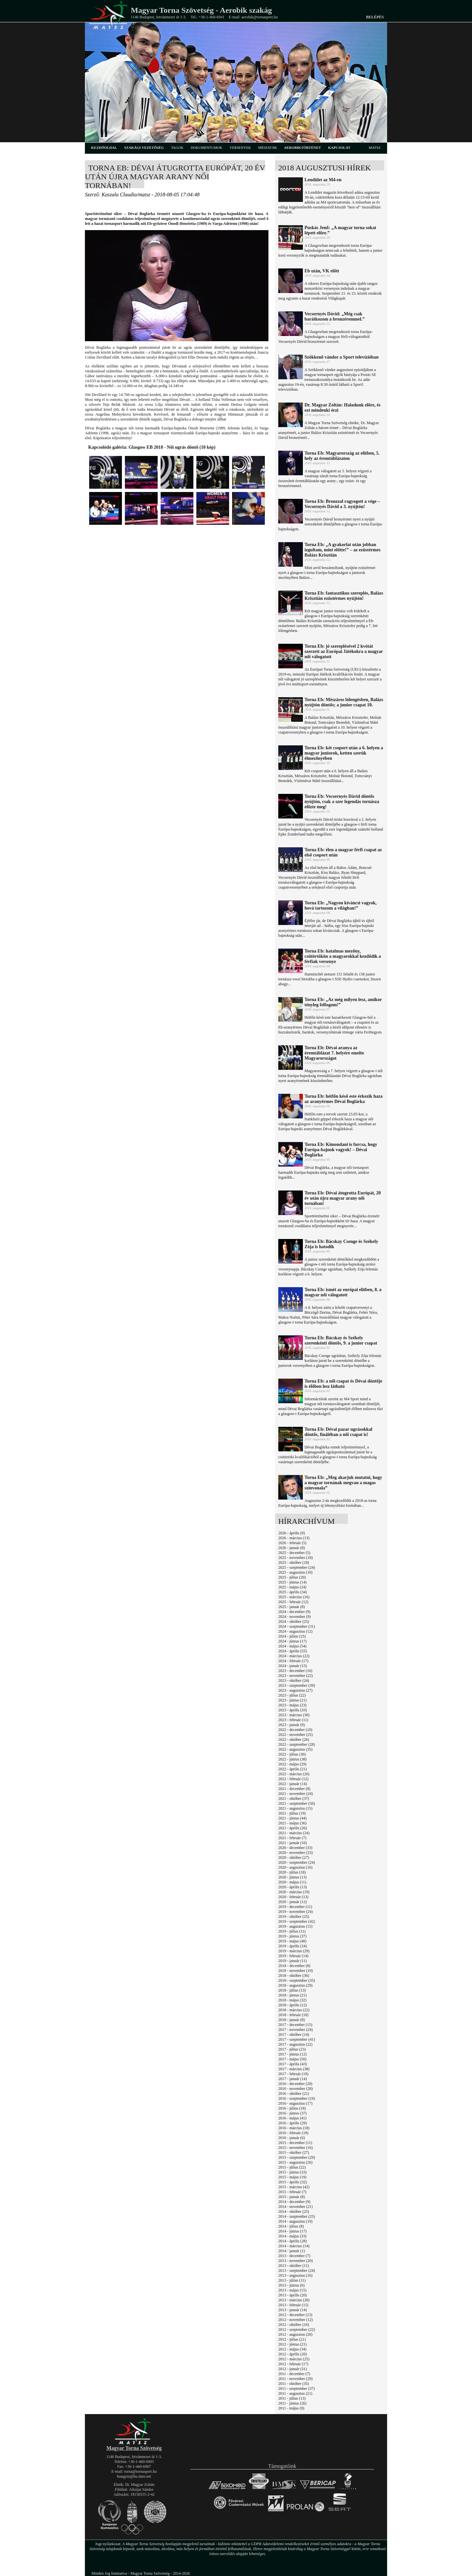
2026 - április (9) (291, 1533)
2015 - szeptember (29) (296, 2157)
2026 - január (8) (291, 1547)
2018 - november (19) (295, 1970)
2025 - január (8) (291, 1606)
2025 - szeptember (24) (296, 1567)
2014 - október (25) (293, 2211)
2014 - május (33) (292, 2236)
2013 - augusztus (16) (295, 2275)
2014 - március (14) (293, 2246)
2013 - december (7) (294, 2255)
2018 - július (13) (292, 1990)
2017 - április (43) (292, 2064)
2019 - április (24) (292, 1946)
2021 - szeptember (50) (296, 1803)
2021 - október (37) (293, 1798)
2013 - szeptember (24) (296, 2270)
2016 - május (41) (292, 2118)
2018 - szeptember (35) (296, 1980)
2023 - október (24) (293, 1680)
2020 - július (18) (292, 1872)
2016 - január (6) (291, 2137)
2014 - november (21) (295, 2206)
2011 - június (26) (292, 2403)
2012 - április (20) (292, 2354)
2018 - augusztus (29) (295, 1985)
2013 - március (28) (293, 2300)
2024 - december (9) (294, 1611)
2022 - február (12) (293, 1779)
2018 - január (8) (291, 2019)
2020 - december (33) (295, 1847)
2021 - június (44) (292, 1818)
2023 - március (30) (293, 1715)
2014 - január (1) (291, 2251)
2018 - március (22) (293, 2010)
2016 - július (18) (292, 2108)
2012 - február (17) (293, 2364)
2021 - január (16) (292, 1842)
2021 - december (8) (294, 1788)
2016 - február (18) (293, 2133)
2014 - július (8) (291, 2226)
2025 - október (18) (293, 1562)
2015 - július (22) (292, 2167)
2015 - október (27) (293, 2152)
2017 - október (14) (293, 2034)
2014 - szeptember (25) (296, 2216)
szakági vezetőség (144, 147)
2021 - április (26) (292, 1828)
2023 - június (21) (292, 1700)
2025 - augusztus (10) (295, 1572)
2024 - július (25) (292, 1636)
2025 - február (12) (293, 1602)
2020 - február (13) (293, 1897)
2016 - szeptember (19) (296, 2098)
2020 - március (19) (293, 1892)
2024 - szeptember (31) (296, 1626)
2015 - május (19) (292, 2177)
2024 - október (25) (293, 1621)
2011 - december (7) (294, 2373)
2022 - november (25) (295, 1734)
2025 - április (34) (292, 1592)
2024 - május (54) (292, 1646)
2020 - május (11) (292, 1882)
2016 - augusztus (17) (295, 2103)
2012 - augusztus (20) (295, 2334)
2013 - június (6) (291, 2285)
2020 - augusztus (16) (295, 1867)
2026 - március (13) (293, 1538)
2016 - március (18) (293, 2128)
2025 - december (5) (294, 1552)
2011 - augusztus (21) (295, 2393)
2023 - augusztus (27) (295, 1690)
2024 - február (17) (293, 1661)
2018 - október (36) (293, 1975)
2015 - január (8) (291, 2196)
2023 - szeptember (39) (296, 1685)
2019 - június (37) (292, 1936)
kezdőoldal (104, 147)
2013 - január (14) (292, 2310)
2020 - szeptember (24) (296, 1862)
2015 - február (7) (292, 2192)
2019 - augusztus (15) (295, 1926)
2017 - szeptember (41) (296, 2039)
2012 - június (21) (292, 2344)
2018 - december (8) (294, 1965)
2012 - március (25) (293, 2359)
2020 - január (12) (292, 1901)
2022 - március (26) (293, 1774)
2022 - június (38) (292, 1759)
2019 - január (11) (292, 1960)
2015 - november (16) (295, 2147)
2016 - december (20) (295, 2083)
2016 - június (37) (292, 2113)
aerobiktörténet (302, 147)
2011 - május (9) (291, 2408)
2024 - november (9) (294, 1616)
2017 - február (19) (293, 2074)
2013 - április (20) (292, 2295)
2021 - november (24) (295, 1793)
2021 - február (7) (292, 1838)
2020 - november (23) (295, 1852)
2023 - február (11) (293, 1720)
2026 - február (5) (292, 1543)
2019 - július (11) (291, 1931)
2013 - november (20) (295, 2260)
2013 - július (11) (291, 2280)
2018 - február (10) (293, 2015)
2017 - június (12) (292, 2054)
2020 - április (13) (292, 1887)
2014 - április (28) (292, 2241)
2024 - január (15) (292, 1665)
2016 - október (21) (293, 2093)
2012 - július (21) (292, 2339)
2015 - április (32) (292, 2182)
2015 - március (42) (293, 2187)
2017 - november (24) (295, 2029)
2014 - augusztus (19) (295, 2221)
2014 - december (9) (294, 2201)
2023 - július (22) (292, 1695)
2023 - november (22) (295, 1675)
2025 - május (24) (292, 1587)
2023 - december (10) (295, 1670)
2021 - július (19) (292, 1813)
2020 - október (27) (293, 1857)
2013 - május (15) (292, 2290)
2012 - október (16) (293, 2324)
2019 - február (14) (293, 1956)
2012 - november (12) (295, 2319)
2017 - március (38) (293, 2069)
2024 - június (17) (292, 1641)
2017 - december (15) (295, 2024)
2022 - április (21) (292, 1769)
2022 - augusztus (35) (295, 1749)
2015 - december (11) (295, 2142)
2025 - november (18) (295, 1557)
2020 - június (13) (292, 1877)
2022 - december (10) (295, 1729)
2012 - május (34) (292, 2349)
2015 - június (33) (292, 2172)
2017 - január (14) (292, 2078)
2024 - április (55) (292, 1651)
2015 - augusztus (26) (295, 2162)
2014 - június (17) (292, 2231)
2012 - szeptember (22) (296, 2329)
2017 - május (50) (292, 2059)
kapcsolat (339, 147)
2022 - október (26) (293, 1739)
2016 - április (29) (292, 2123)
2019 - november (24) (295, 1911)
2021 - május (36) (292, 1823)
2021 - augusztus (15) (295, 1808)
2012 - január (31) (292, 2369)
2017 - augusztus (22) (295, 2044)
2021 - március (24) (293, 1833)
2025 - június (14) (292, 1582)
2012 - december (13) (295, 2314)
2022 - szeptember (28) (296, 1744)
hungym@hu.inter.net (134, 2476)
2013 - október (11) (293, 2265)
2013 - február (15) (293, 2305)
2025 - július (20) (292, 1577)
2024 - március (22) (293, 1656)
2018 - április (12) (292, 2005)
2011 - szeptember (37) (296, 2388)
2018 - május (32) (292, 2000)
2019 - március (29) (293, 1951)
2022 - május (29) (292, 1764)
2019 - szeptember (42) (296, 1921)
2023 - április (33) (292, 1710)
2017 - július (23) (292, 2049)
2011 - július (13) (291, 2398)
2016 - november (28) (295, 2088)
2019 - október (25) (293, 1916)
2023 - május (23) (292, 1705)
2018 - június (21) (292, 1995)
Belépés (375, 17)
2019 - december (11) (295, 1906)
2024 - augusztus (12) (295, 1631)
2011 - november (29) (295, 2378)
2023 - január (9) (291, 1724)
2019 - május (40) (292, 1941)
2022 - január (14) (292, 1783)
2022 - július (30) (292, 1754)
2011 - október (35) (293, 2383)
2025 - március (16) (293, 1597)
